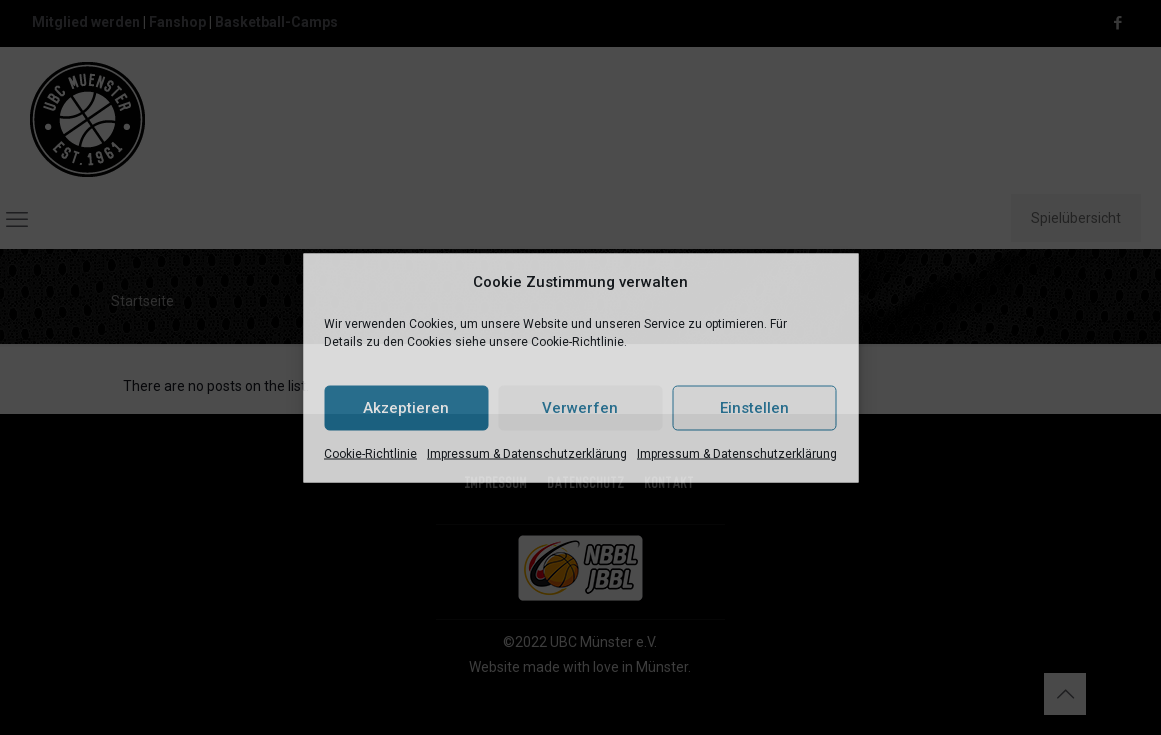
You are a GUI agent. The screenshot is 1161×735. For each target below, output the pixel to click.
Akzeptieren (406, 408)
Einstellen (754, 408)
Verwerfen (580, 408)
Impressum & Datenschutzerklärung (527, 453)
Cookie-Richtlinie (370, 453)
